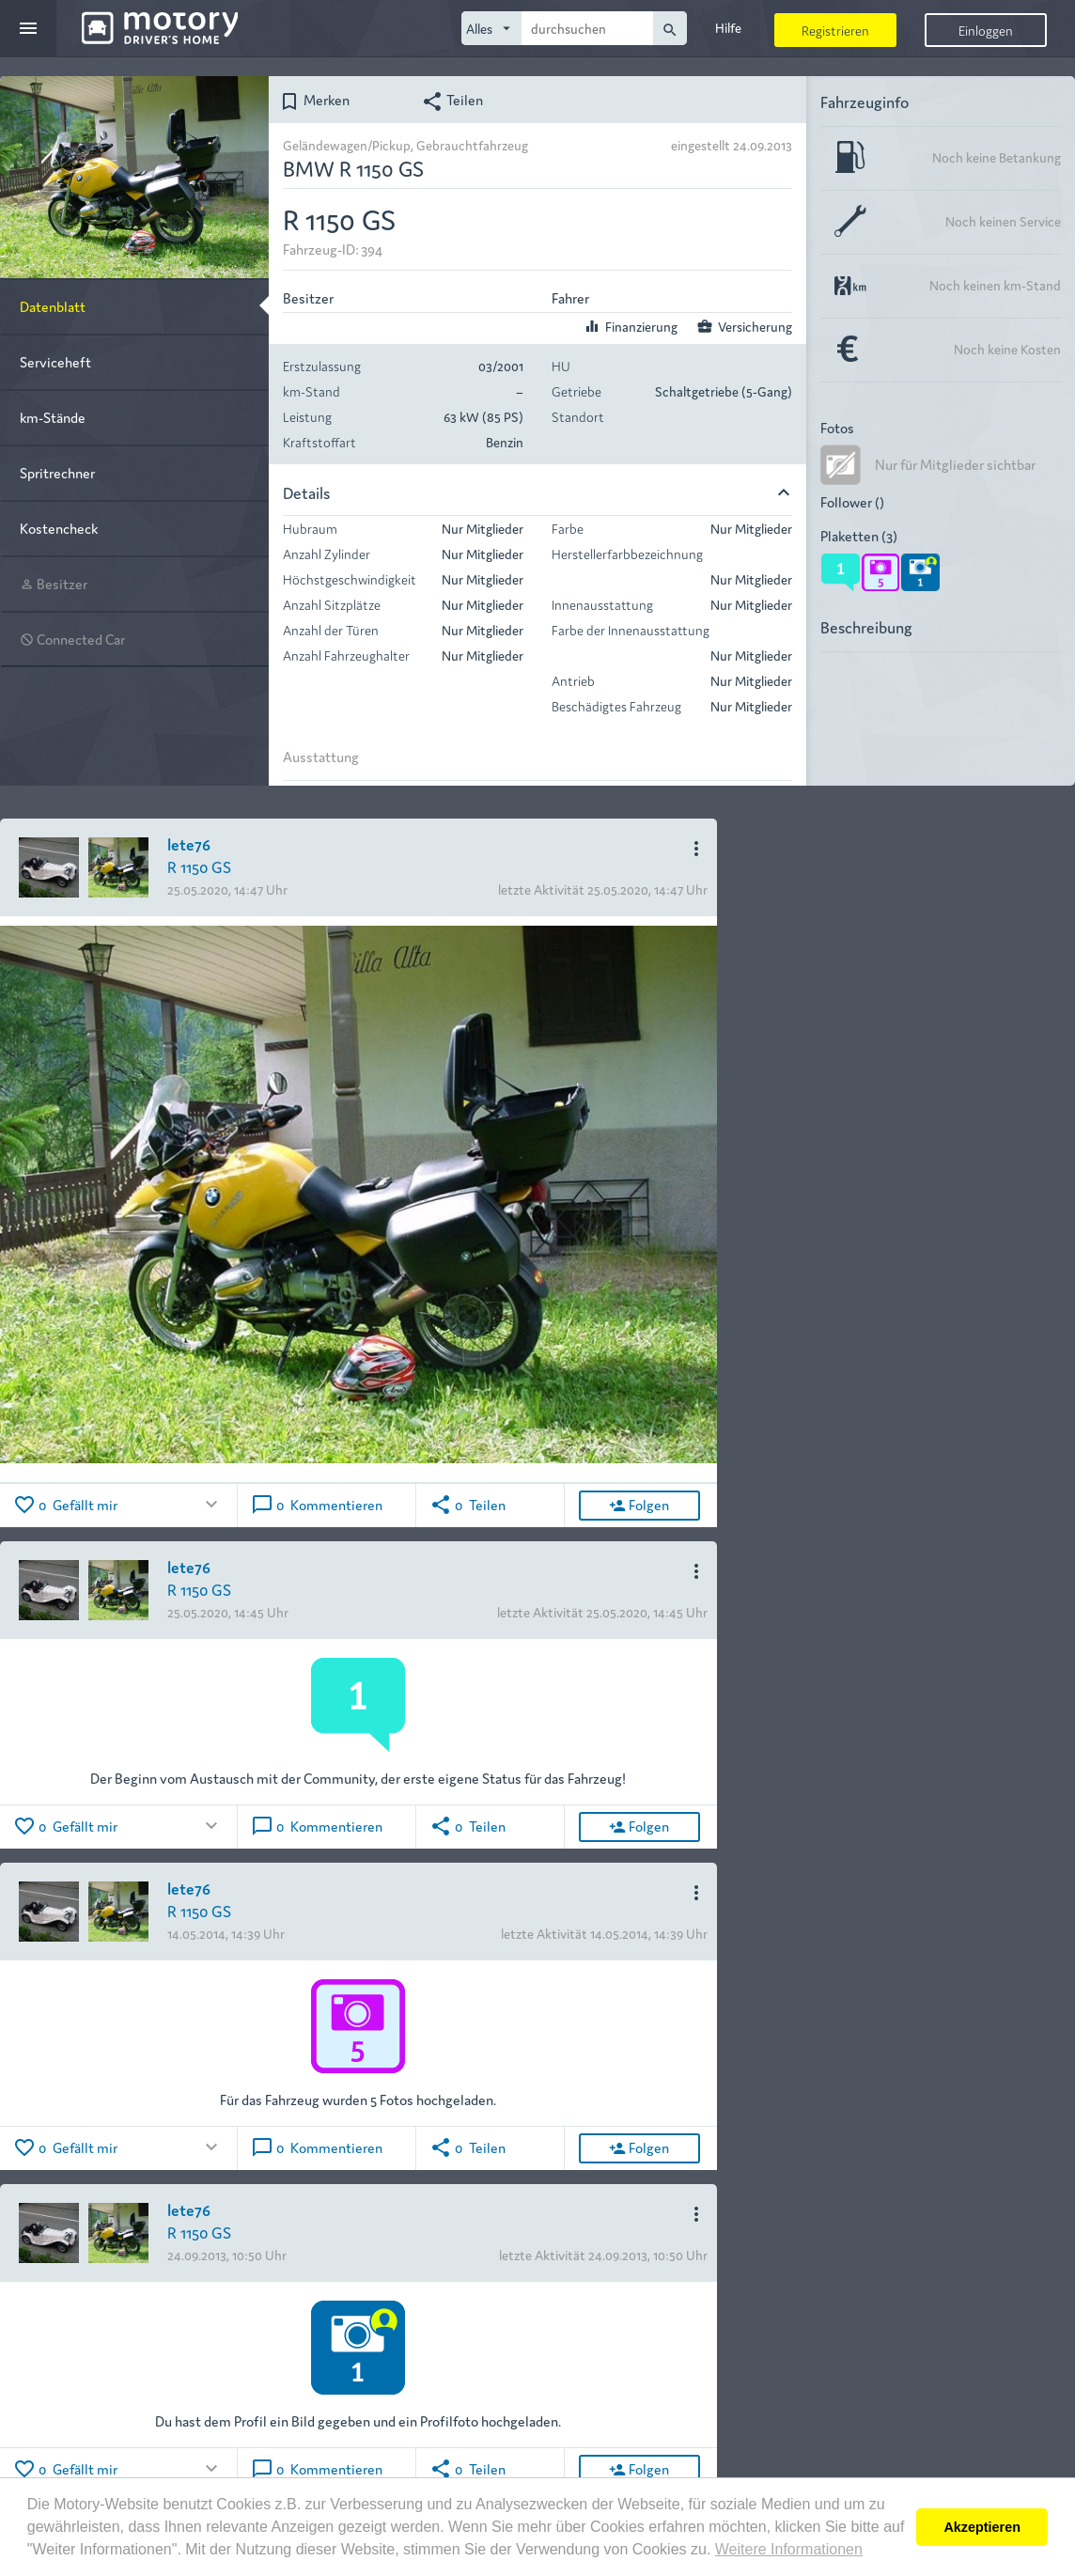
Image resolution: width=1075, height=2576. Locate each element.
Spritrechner (57, 472)
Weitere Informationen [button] (789, 2549)
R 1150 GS (199, 866)
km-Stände (53, 417)
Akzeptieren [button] (981, 2527)
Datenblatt (53, 306)
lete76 (188, 843)
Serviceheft (55, 361)
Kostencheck (59, 528)
